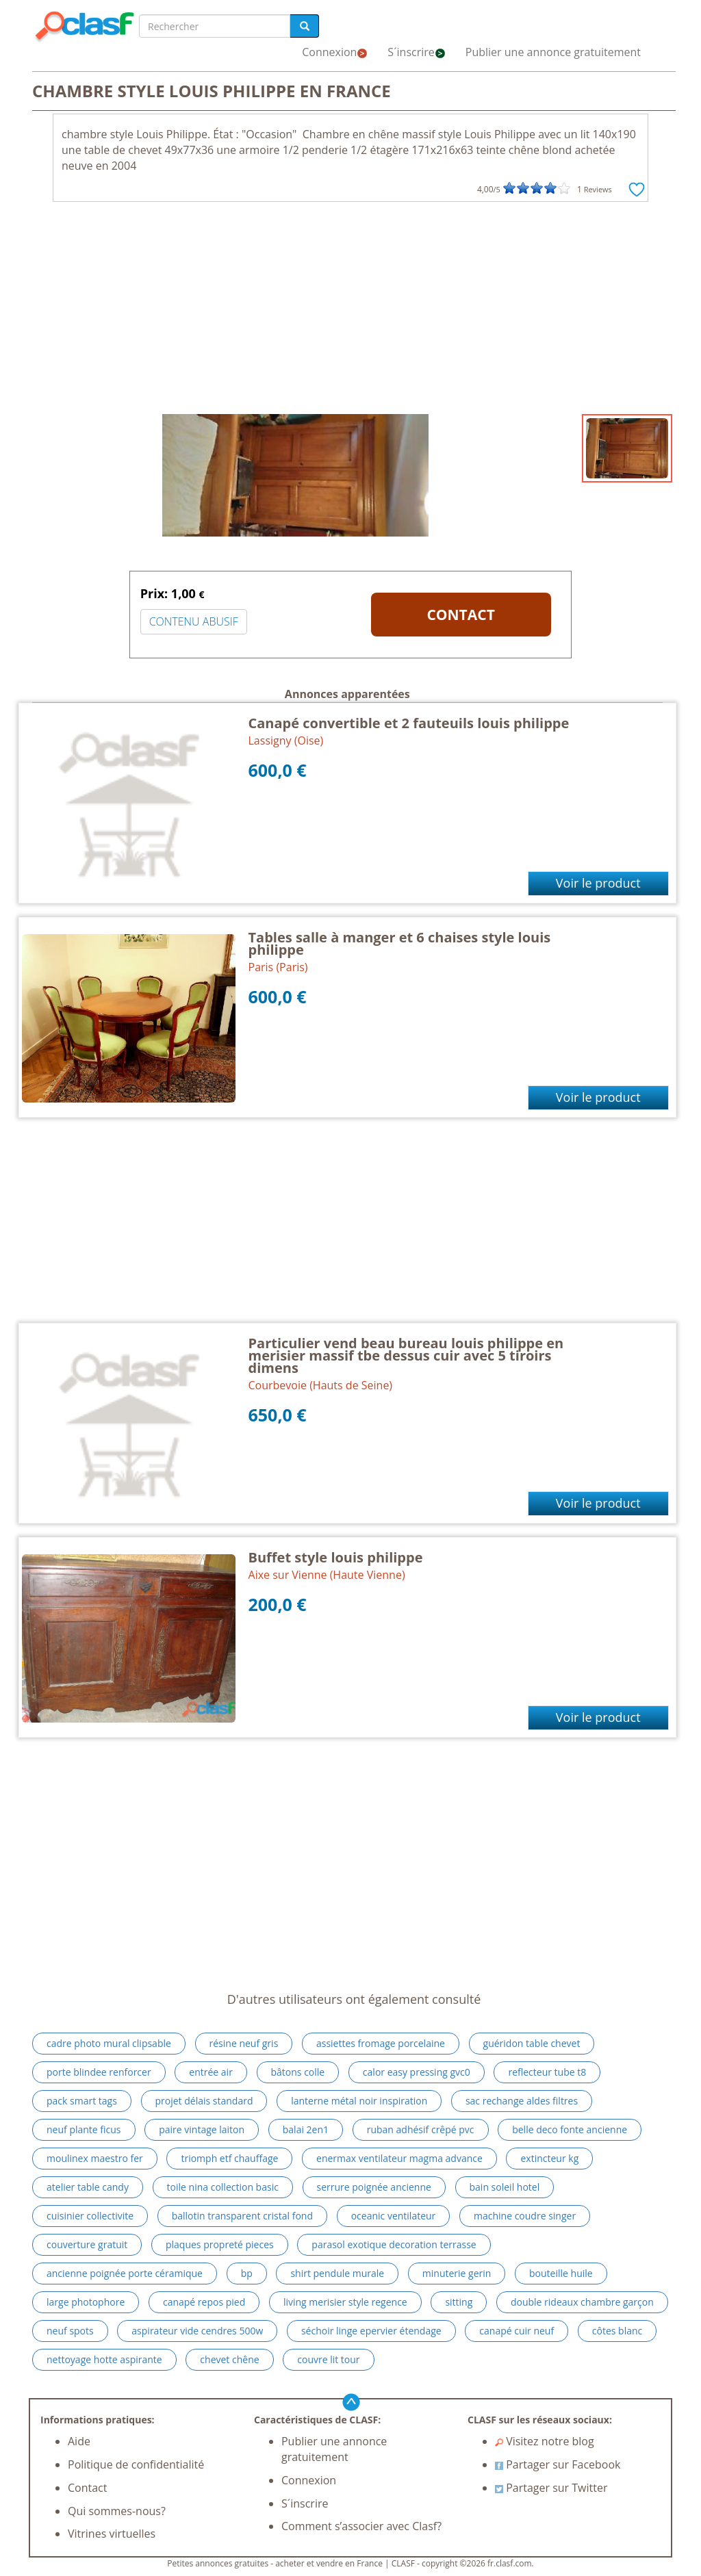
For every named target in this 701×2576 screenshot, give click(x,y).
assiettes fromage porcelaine (380, 2043)
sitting (458, 2301)
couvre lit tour (328, 2359)
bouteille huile (561, 2273)
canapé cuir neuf (516, 2330)
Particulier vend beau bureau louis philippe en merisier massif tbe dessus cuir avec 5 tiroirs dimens (406, 1355)
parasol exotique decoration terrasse (393, 2244)
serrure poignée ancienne (374, 2186)
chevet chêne (229, 2359)
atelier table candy (88, 2186)
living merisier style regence (345, 2301)
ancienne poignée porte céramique (125, 2273)
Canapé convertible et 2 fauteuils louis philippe (409, 723)
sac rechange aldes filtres (522, 2100)
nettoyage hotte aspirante (104, 2359)
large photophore (86, 2301)
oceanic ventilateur (393, 2215)
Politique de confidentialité (136, 2464)
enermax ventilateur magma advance (399, 2158)
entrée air (211, 2071)
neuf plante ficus (84, 2129)
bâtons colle (298, 2071)
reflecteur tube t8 (547, 2071)
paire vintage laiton (201, 2129)
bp (247, 2273)
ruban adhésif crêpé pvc (420, 2129)
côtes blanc (617, 2330)
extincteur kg (549, 2158)
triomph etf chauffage (229, 2158)
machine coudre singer (525, 2215)
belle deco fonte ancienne (569, 2129)
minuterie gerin (457, 2273)
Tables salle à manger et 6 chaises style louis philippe (399, 943)
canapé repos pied (204, 2301)
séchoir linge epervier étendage (371, 2330)
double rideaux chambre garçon (582, 2301)
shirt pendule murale (337, 2273)
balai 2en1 (306, 2129)
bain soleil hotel (505, 2186)
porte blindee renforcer (99, 2071)
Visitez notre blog (544, 2441)
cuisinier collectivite (90, 2215)
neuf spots (70, 2330)
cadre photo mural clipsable (109, 2043)
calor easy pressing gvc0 (416, 2071)
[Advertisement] (350, 311)
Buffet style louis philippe (335, 1557)
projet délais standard (204, 2100)
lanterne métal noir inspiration (359, 2100)
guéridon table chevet (532, 2043)
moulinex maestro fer (95, 2158)
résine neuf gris (244, 2043)
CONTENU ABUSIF (193, 621)
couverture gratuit (87, 2244)
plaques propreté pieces (220, 2244)
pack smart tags (82, 2100)
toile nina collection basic (223, 2186)
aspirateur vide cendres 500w (197, 2330)
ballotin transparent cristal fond (242, 2215)
